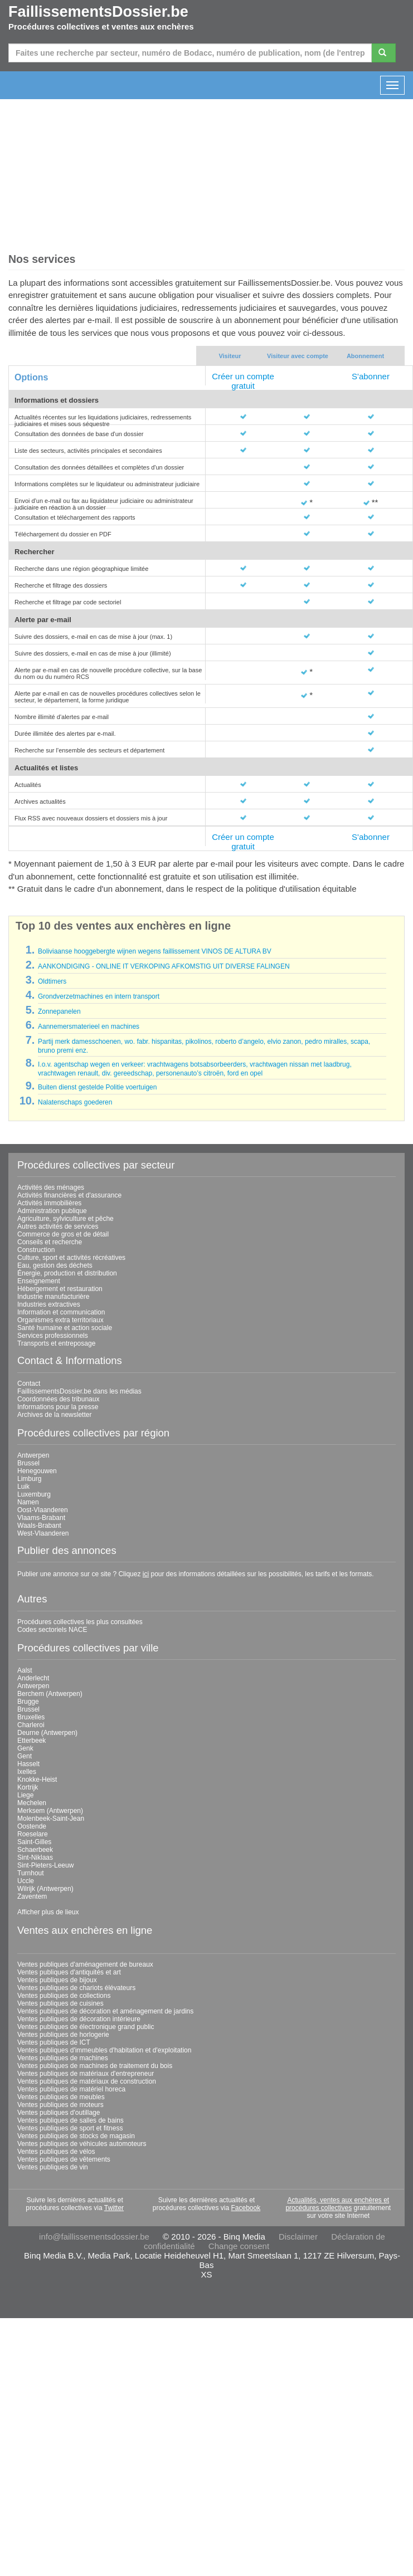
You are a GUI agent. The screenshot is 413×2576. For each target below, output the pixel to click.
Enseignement (38, 1281)
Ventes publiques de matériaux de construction (86, 2081)
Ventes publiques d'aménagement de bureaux (85, 1964)
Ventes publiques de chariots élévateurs (76, 1988)
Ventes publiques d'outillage (58, 2112)
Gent (24, 1756)
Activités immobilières (49, 1203)
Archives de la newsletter (54, 1415)
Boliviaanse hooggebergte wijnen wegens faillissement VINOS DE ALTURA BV (154, 951)
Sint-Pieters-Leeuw (45, 1865)
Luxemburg (34, 1494)
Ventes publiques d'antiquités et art (69, 1972)
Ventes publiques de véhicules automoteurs (82, 2144)
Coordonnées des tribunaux (58, 1399)
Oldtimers (52, 981)
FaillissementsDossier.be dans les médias (79, 1391)
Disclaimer (298, 2236)
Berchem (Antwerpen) (49, 1694)
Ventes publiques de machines (62, 2058)
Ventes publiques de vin (52, 2167)
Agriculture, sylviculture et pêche (65, 1219)
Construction (36, 1250)
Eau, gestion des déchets (55, 1265)
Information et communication (61, 1312)
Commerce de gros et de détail (63, 1234)
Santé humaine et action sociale (64, 1328)
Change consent (238, 2246)
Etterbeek (31, 1740)
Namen (28, 1502)
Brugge (28, 1701)
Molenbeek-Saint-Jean (50, 1818)
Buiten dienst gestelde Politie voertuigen (97, 1087)
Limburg (29, 1479)
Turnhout (30, 1873)
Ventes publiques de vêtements (63, 2159)
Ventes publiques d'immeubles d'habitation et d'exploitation (104, 2050)
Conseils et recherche (49, 1242)
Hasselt (28, 1764)
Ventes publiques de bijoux (57, 1980)
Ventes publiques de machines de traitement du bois (94, 2066)
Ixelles (26, 1772)
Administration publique (52, 1211)
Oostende (31, 1826)
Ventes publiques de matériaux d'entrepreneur (85, 2074)
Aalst (24, 1670)
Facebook (246, 2208)
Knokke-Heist (37, 1779)
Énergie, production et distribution (67, 1273)
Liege (25, 1795)
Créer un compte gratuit (243, 381)
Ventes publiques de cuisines (60, 2003)
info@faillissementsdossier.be (94, 2236)
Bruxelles (31, 1717)
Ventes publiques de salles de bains (70, 2120)
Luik (23, 1486)
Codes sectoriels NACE (52, 1630)
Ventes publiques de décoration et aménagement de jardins (105, 2011)
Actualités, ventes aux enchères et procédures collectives (337, 2204)
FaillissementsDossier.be (98, 11)
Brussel (28, 1463)
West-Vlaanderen (43, 1533)
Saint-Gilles (34, 1842)
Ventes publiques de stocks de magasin (76, 2136)
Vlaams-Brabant (41, 1518)
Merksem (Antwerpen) (50, 1811)
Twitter (114, 2208)
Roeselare (32, 1834)
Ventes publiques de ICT (53, 2042)
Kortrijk (27, 1787)
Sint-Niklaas (35, 1857)
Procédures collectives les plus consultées (80, 1622)
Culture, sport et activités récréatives (71, 1258)
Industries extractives (48, 1304)
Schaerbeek (35, 1850)
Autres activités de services (57, 1226)
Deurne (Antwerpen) (47, 1733)
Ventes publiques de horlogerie (63, 2035)
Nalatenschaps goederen (75, 1102)
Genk (25, 1748)
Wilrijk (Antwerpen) (45, 1889)
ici (146, 1574)
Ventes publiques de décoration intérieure (78, 2019)
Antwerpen (33, 1455)
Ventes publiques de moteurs (60, 2105)
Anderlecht (33, 1678)
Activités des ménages (50, 1187)
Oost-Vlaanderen (42, 1510)
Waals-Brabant (39, 1525)
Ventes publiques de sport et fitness (70, 2128)
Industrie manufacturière (53, 1297)
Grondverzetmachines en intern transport (98, 996)
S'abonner (371, 376)
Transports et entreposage (56, 1343)
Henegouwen (37, 1471)
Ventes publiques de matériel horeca (71, 2089)
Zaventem (32, 1896)
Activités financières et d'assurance (69, 1195)
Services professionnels (52, 1336)
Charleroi (31, 1725)
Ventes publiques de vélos (56, 2151)
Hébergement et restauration (60, 1289)
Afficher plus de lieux (48, 1912)
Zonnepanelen (59, 1011)
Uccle (25, 1881)
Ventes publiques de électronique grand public (85, 2027)
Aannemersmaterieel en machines (88, 1026)
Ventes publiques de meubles (61, 2097)
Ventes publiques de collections (63, 1996)
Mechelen (31, 1803)
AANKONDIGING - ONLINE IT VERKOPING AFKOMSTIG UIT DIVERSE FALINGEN (164, 966)
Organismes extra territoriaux (60, 1320)
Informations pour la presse (57, 1407)
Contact (28, 1383)
